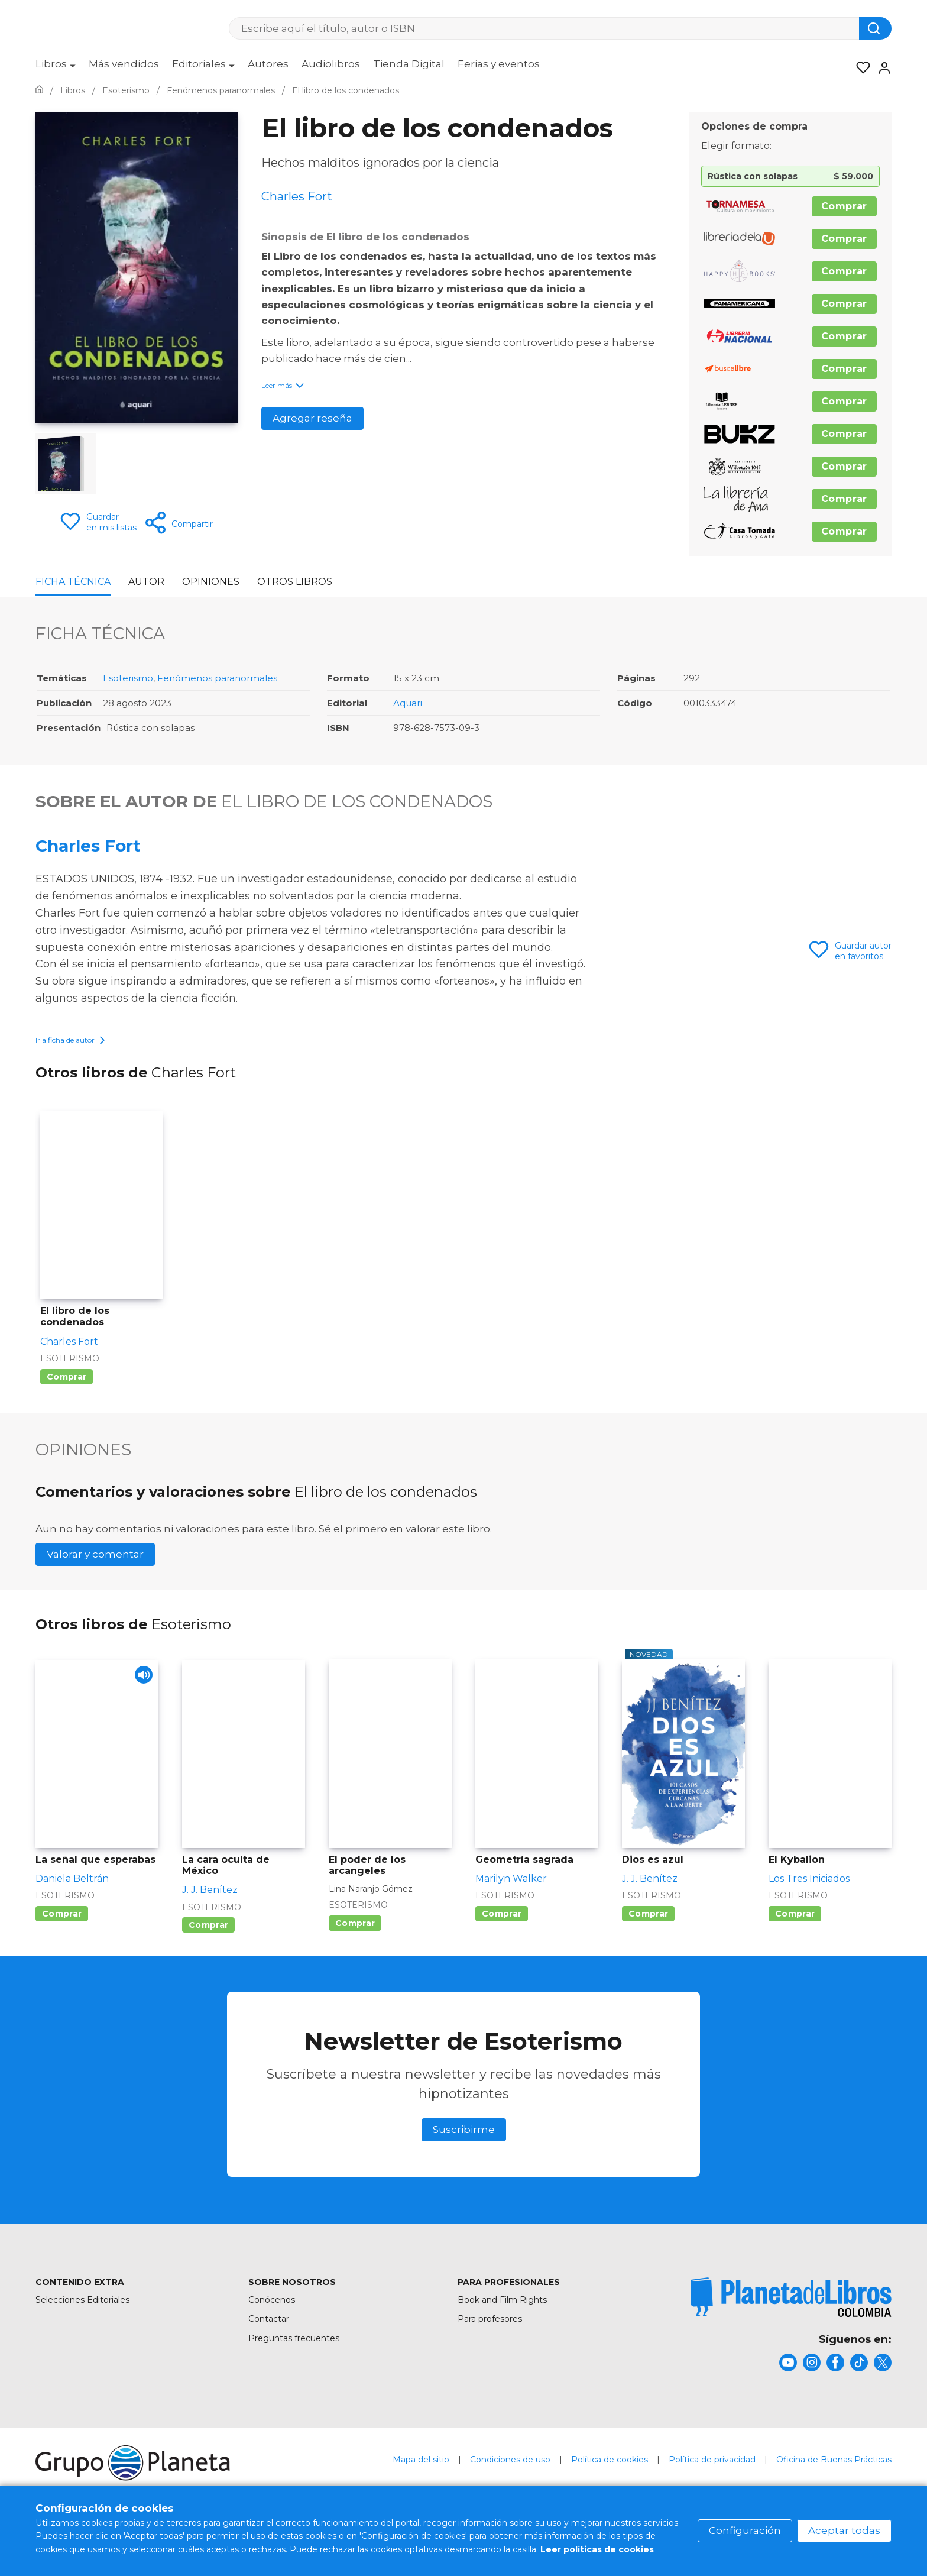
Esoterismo (128, 678)
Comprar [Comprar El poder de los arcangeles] (355, 1956)
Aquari (407, 702)
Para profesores (490, 2352)
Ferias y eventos (499, 64)
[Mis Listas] (859, 68)
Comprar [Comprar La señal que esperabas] (62, 1946)
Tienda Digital (409, 64)
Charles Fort (88, 846)
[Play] (139, 1712)
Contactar (268, 2352)
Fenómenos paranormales (217, 678)
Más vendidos (124, 64)
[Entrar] (881, 68)
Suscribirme (464, 2163)
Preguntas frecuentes (293, 2371)
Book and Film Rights (502, 2333)
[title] (791, 2330)
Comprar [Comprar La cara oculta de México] (208, 1958)
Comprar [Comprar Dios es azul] (648, 1946)
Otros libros (294, 581)
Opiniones (210, 581)
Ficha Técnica (73, 581)
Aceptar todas (844, 2530)
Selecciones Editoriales (82, 2333)
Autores (268, 64)
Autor (146, 581)
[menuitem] (55, 68)
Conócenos (271, 2333)
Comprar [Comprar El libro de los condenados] (66, 1409)
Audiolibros (331, 64)
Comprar (844, 206)
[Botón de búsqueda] (875, 28)
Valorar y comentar (95, 1587)
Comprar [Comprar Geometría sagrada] (501, 1946)
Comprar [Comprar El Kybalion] (795, 1946)
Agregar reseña (312, 418)
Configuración (745, 2530)
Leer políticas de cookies (597, 2549)
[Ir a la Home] (39, 90)
